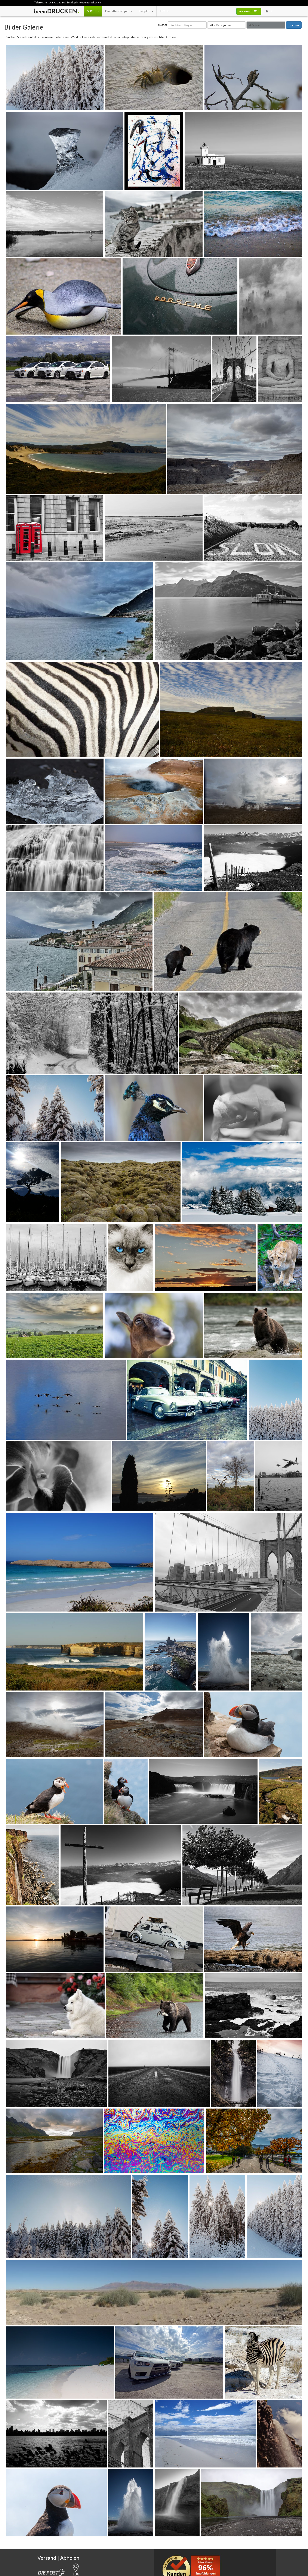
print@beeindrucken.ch (87, 2)
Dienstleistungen (118, 11)
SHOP (93, 11)
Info (164, 11)
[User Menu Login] (269, 11)
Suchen (294, 25)
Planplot (146, 11)
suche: (162, 25)
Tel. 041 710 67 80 (54, 2)
